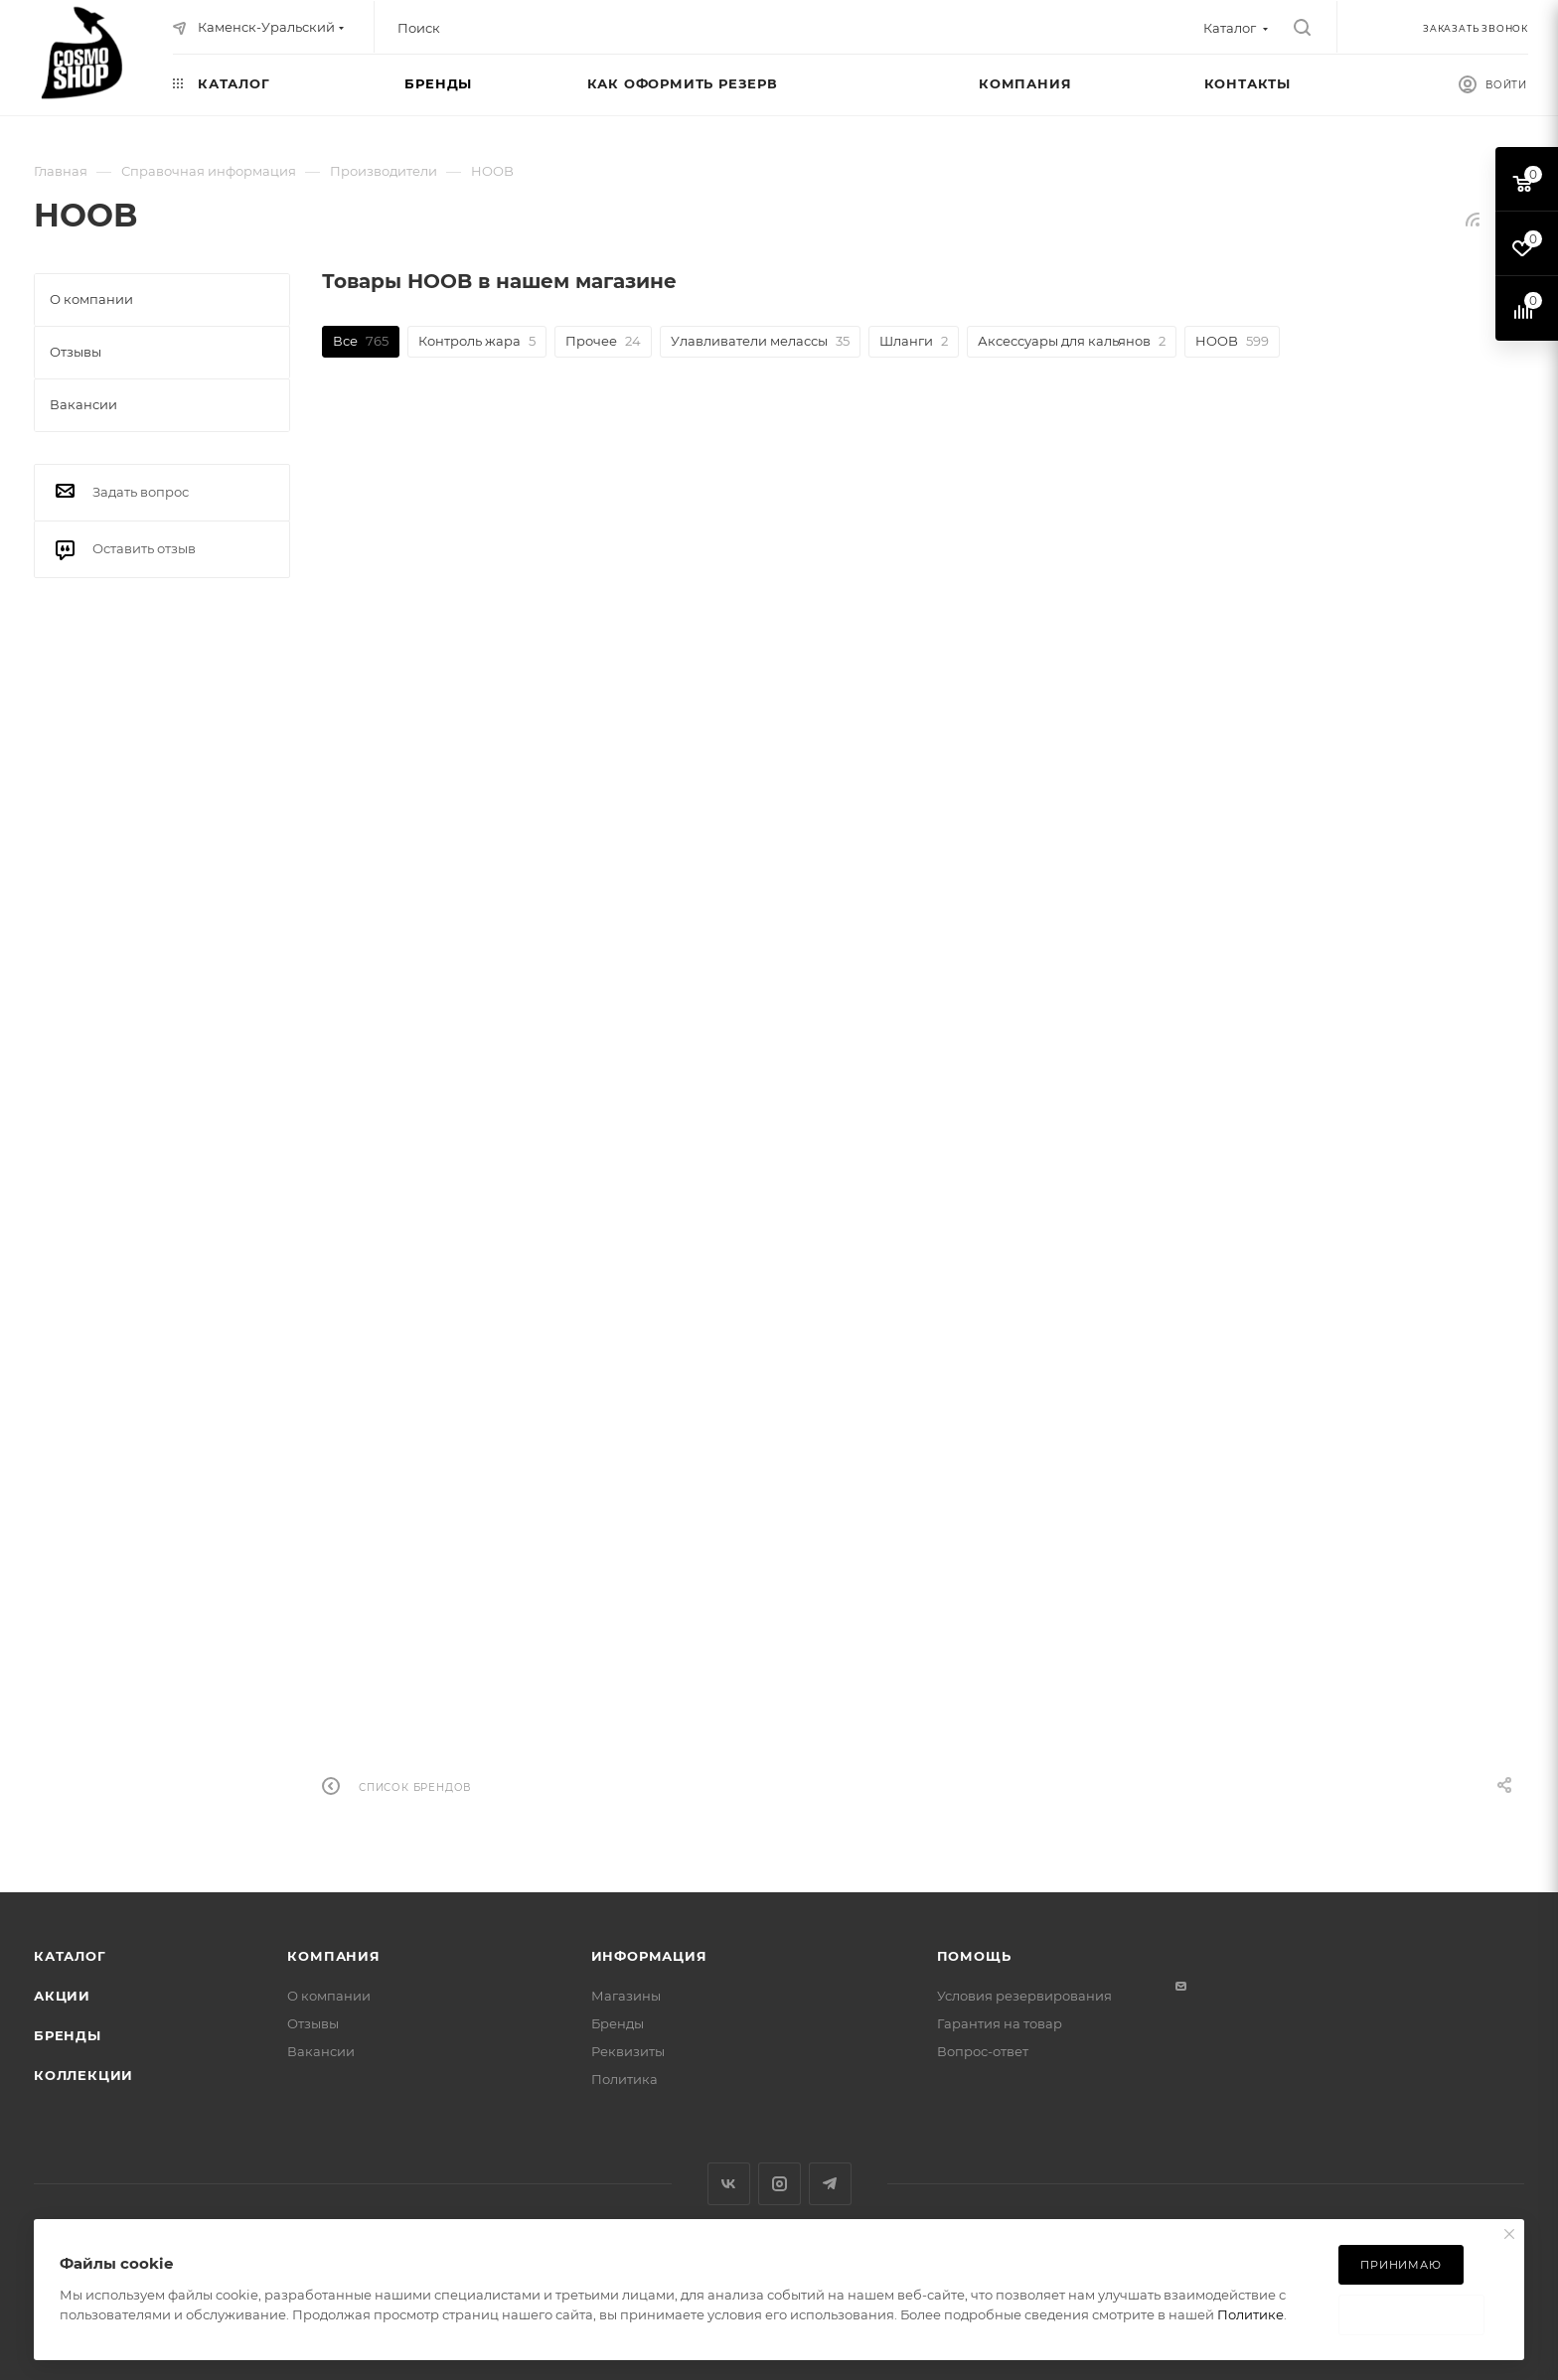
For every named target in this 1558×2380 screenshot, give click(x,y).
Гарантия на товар (999, 2023)
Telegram (830, 2183)
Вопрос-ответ (982, 2051)
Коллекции (83, 2075)
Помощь (974, 1956)
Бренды (67, 2035)
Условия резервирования (1024, 1996)
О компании (329, 1996)
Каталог (70, 1956)
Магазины (626, 1996)
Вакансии (321, 2051)
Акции (62, 1996)
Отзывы (313, 2023)
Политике (1250, 2314)
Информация (649, 1956)
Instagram (779, 2183)
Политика (624, 2079)
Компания (333, 1956)
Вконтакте (728, 2183)
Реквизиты (628, 2051)
